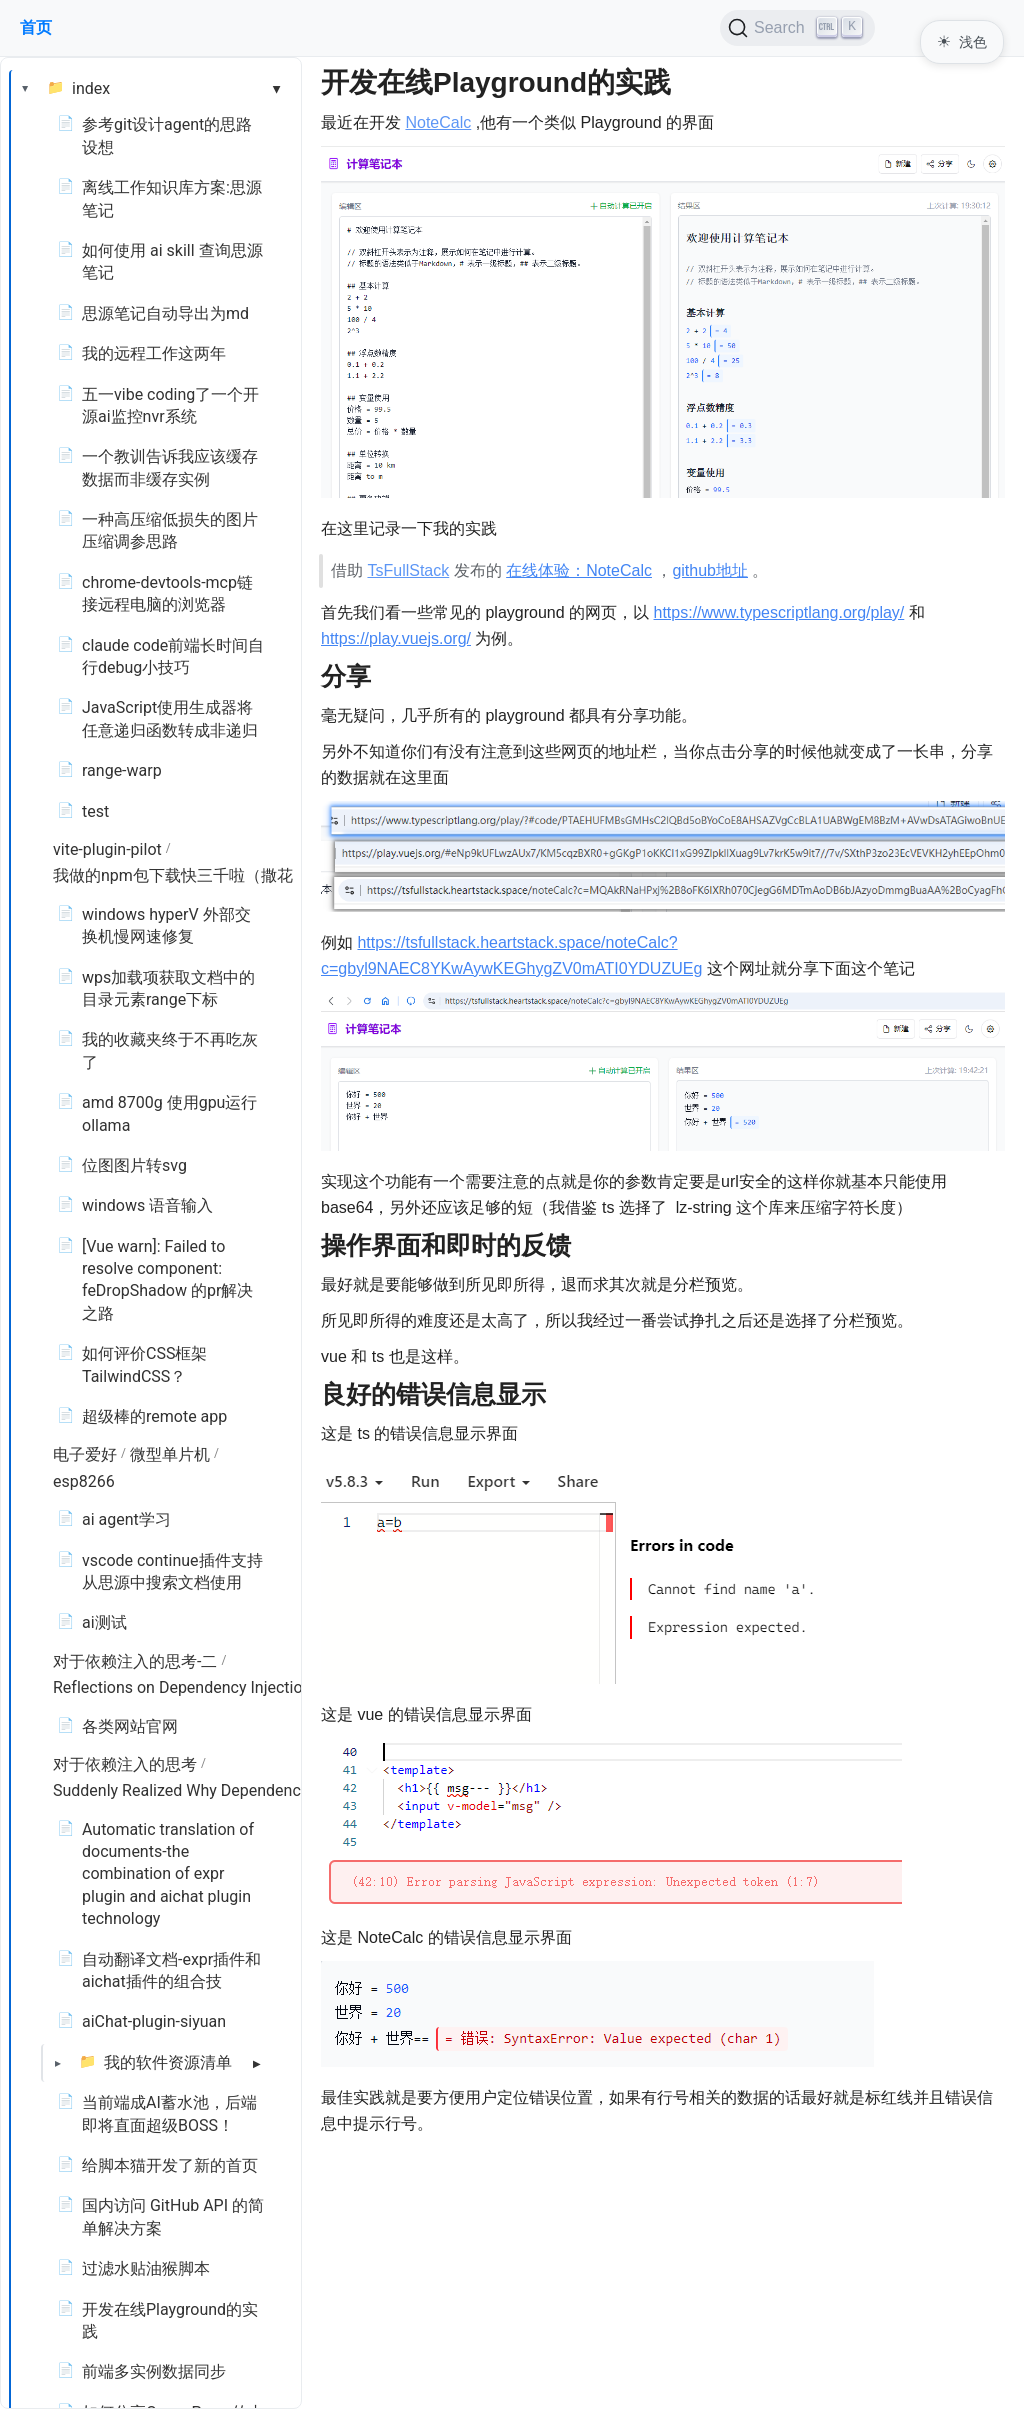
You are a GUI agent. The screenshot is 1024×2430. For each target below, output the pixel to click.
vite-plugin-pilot (107, 849)
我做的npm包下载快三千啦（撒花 (173, 875)
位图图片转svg (134, 1165)
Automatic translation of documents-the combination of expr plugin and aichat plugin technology (168, 1874)
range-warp (122, 770)
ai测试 (104, 1622)
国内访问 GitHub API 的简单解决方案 (173, 2216)
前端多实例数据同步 (154, 2371)
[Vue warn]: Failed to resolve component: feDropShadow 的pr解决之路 (167, 1280)
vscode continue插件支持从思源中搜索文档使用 (172, 1571)
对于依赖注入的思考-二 (135, 1661)
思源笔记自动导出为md (165, 313)
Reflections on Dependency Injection (182, 1687)
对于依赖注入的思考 (125, 1764)
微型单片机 (170, 1454)
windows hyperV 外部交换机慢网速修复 (166, 925)
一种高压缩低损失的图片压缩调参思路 (170, 530)
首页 (36, 27)
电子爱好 (85, 1454)
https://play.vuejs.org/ (396, 638)
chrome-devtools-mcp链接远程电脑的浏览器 (167, 593)
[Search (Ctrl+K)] (797, 28)
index (91, 88)
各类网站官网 (130, 1726)
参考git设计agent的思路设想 (167, 135)
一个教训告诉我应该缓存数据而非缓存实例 (170, 467)
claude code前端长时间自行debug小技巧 (173, 656)
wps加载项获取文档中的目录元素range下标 (168, 988)
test (95, 811)
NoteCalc (438, 122)
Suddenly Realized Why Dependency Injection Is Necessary (261, 1790)
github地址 (710, 570)
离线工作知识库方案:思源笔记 (172, 198)
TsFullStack (408, 570)
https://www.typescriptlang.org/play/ (779, 612)
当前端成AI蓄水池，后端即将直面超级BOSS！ (169, 2113)
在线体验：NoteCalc (579, 570)
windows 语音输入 (147, 1205)
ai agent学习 (126, 1519)
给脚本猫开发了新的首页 (170, 2165)
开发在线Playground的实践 (170, 2320)
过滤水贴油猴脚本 (146, 2268)
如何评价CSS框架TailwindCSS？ (144, 1364)
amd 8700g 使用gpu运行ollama (169, 1113)
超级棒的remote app (154, 1416)
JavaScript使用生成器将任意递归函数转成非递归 (170, 718)
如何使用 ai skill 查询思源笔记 (172, 261)
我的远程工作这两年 (154, 353)
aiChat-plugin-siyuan (154, 2021)
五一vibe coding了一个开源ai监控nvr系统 (170, 405)
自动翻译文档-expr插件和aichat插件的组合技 (171, 1970)
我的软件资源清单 (168, 2062)
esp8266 (84, 1481)
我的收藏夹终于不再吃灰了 (170, 1050)
